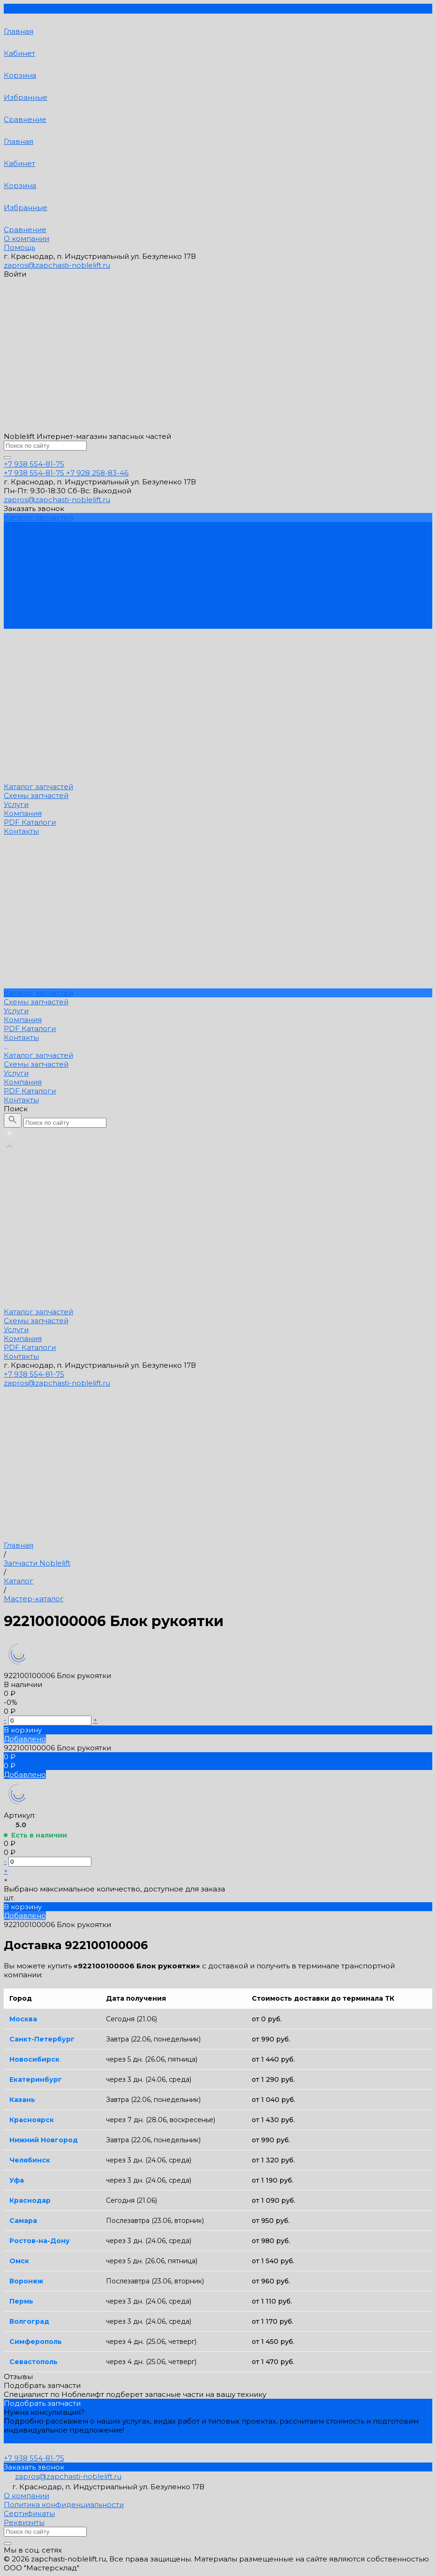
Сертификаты (29, 2513)
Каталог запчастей (38, 579)
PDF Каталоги (30, 615)
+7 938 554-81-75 (34, 1374)
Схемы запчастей (36, 588)
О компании (26, 238)
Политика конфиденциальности (64, 2504)
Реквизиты (24, 2522)
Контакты (21, 624)
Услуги (16, 597)
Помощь (19, 247)
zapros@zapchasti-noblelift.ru (57, 265)
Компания (23, 606)
